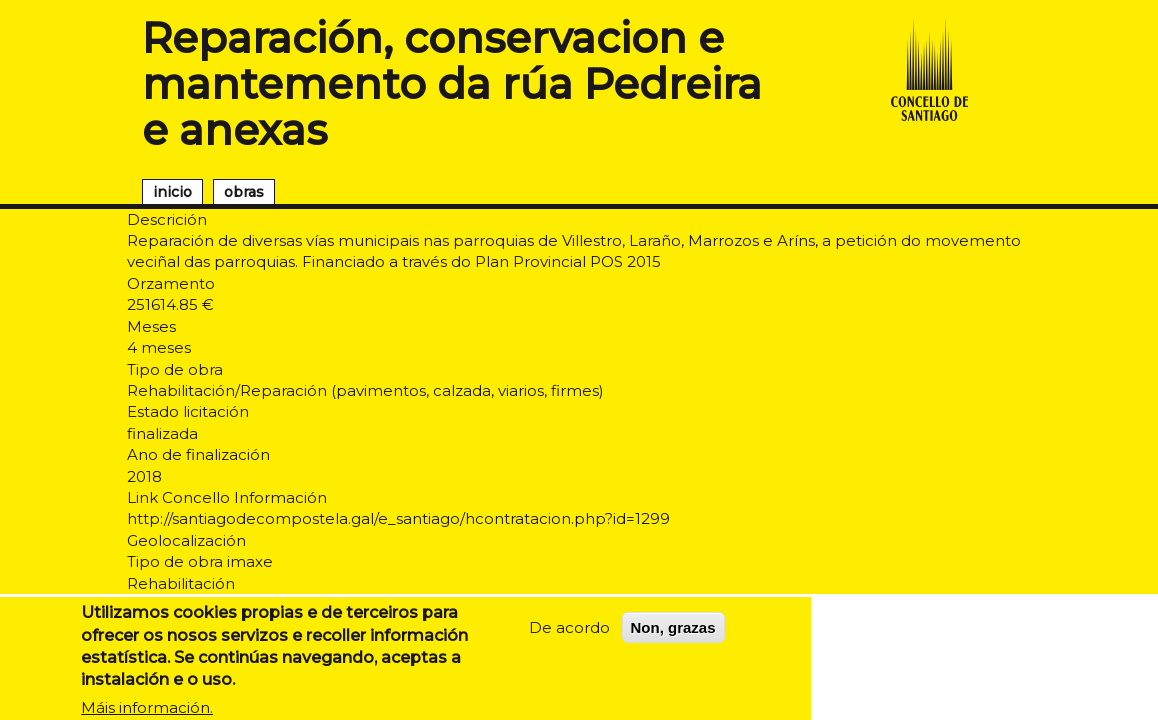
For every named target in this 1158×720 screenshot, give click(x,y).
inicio (172, 192)
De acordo (569, 635)
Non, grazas (673, 635)
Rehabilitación (181, 583)
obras (244, 192)
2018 (144, 476)
